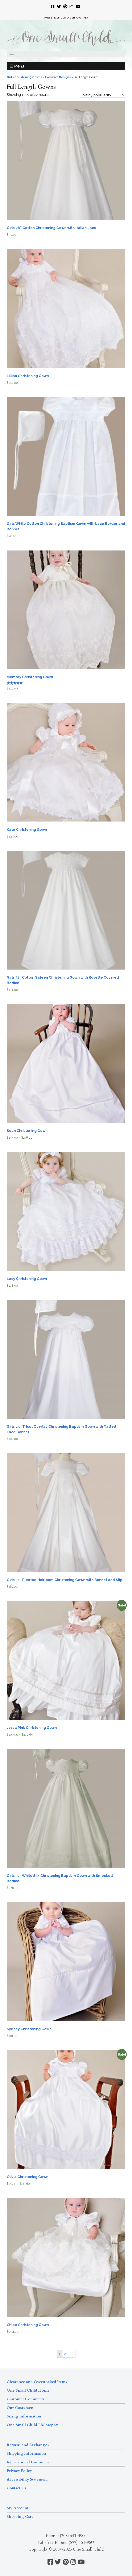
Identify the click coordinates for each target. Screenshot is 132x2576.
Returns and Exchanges (28, 2445)
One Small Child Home (28, 2390)
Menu (19, 66)
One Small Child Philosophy (32, 2425)
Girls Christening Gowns (24, 77)
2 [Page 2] (65, 2353)
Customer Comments (25, 2399)
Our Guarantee (20, 2407)
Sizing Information (24, 2416)
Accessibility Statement (27, 2479)
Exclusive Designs (58, 77)
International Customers (28, 2462)
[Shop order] (102, 95)
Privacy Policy (19, 2470)
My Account (17, 2508)
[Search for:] (66, 54)
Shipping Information (26, 2453)
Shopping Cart (20, 2516)
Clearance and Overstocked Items (37, 2381)
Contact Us (16, 2488)
